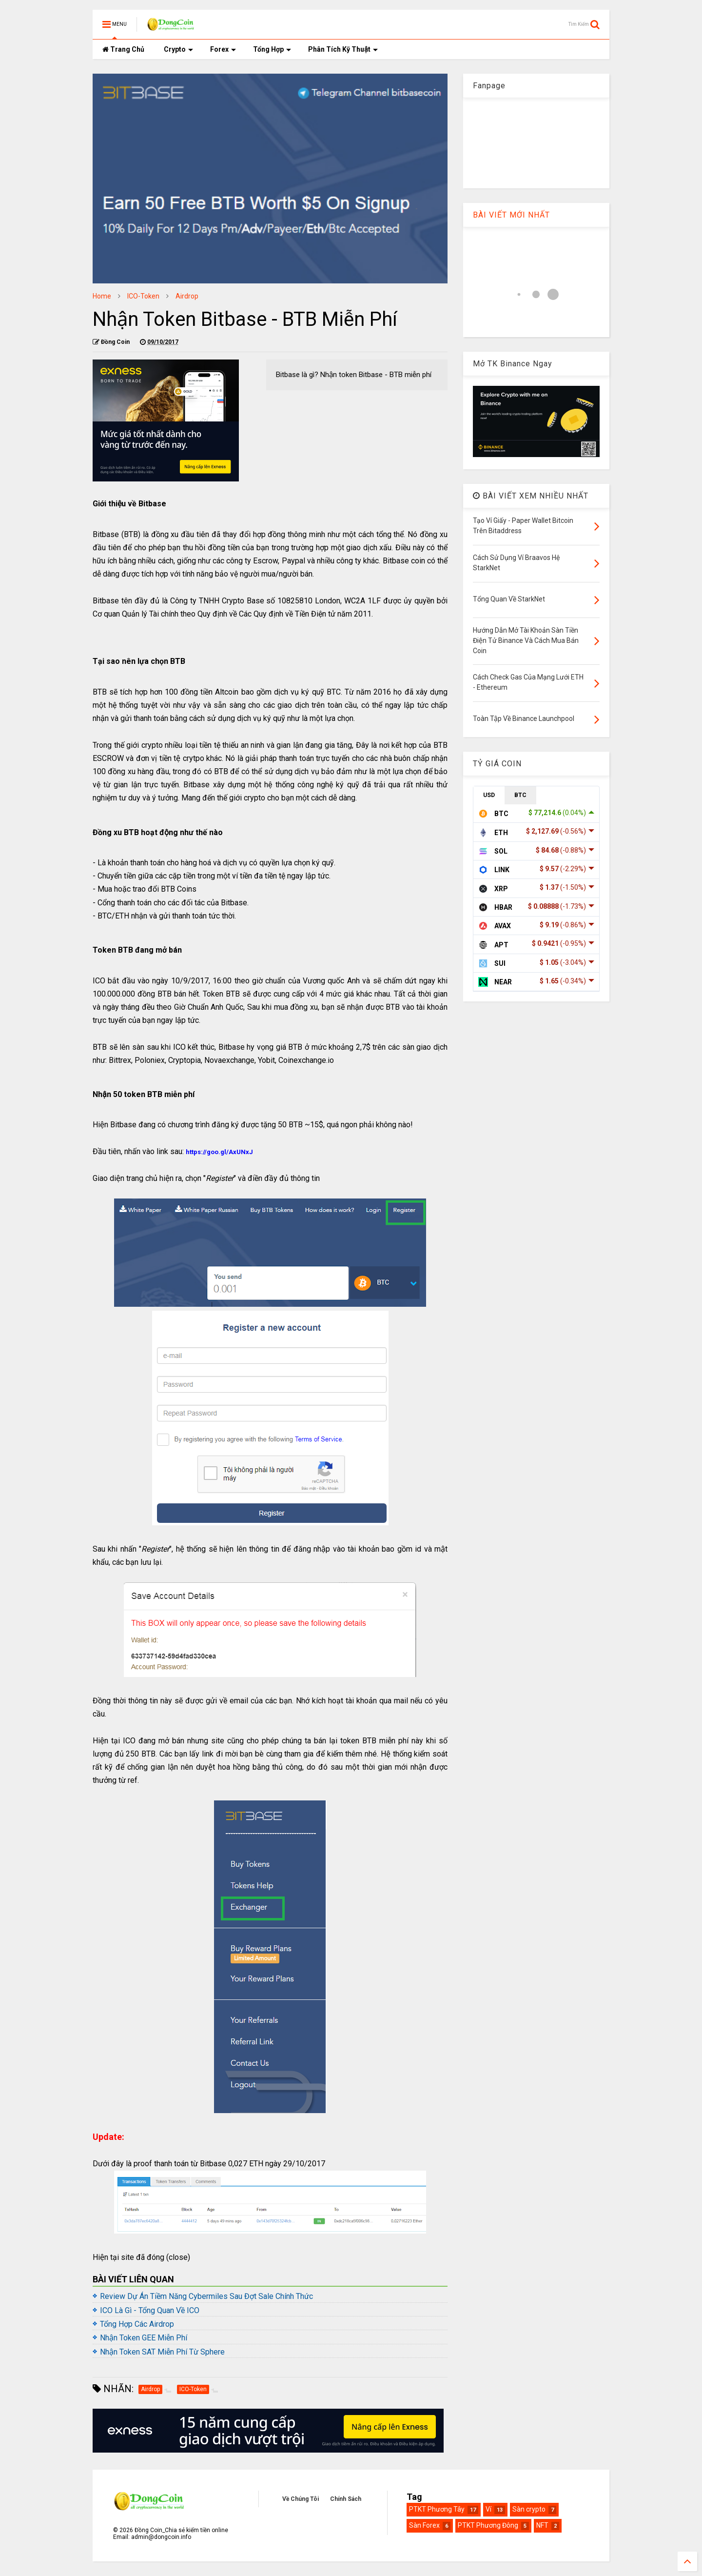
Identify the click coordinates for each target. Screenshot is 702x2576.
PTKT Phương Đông (488, 2525)
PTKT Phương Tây (437, 2509)
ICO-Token (143, 296)
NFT (542, 2525)
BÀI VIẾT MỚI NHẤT (511, 215)
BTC (520, 795)
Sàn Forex (424, 2525)
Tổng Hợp (272, 49)
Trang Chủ (123, 49)
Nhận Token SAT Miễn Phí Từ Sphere (162, 2351)
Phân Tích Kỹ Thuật (343, 49)
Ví (488, 2509)
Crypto (178, 49)
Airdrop (187, 296)
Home (102, 296)
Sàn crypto (529, 2509)
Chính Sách (345, 2499)
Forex (223, 49)
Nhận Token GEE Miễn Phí (143, 2337)
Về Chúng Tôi (300, 2499)
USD (489, 795)
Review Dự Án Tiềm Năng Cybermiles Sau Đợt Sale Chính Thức (206, 2296)
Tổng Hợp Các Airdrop (137, 2324)
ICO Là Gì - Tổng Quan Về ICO (149, 2310)
